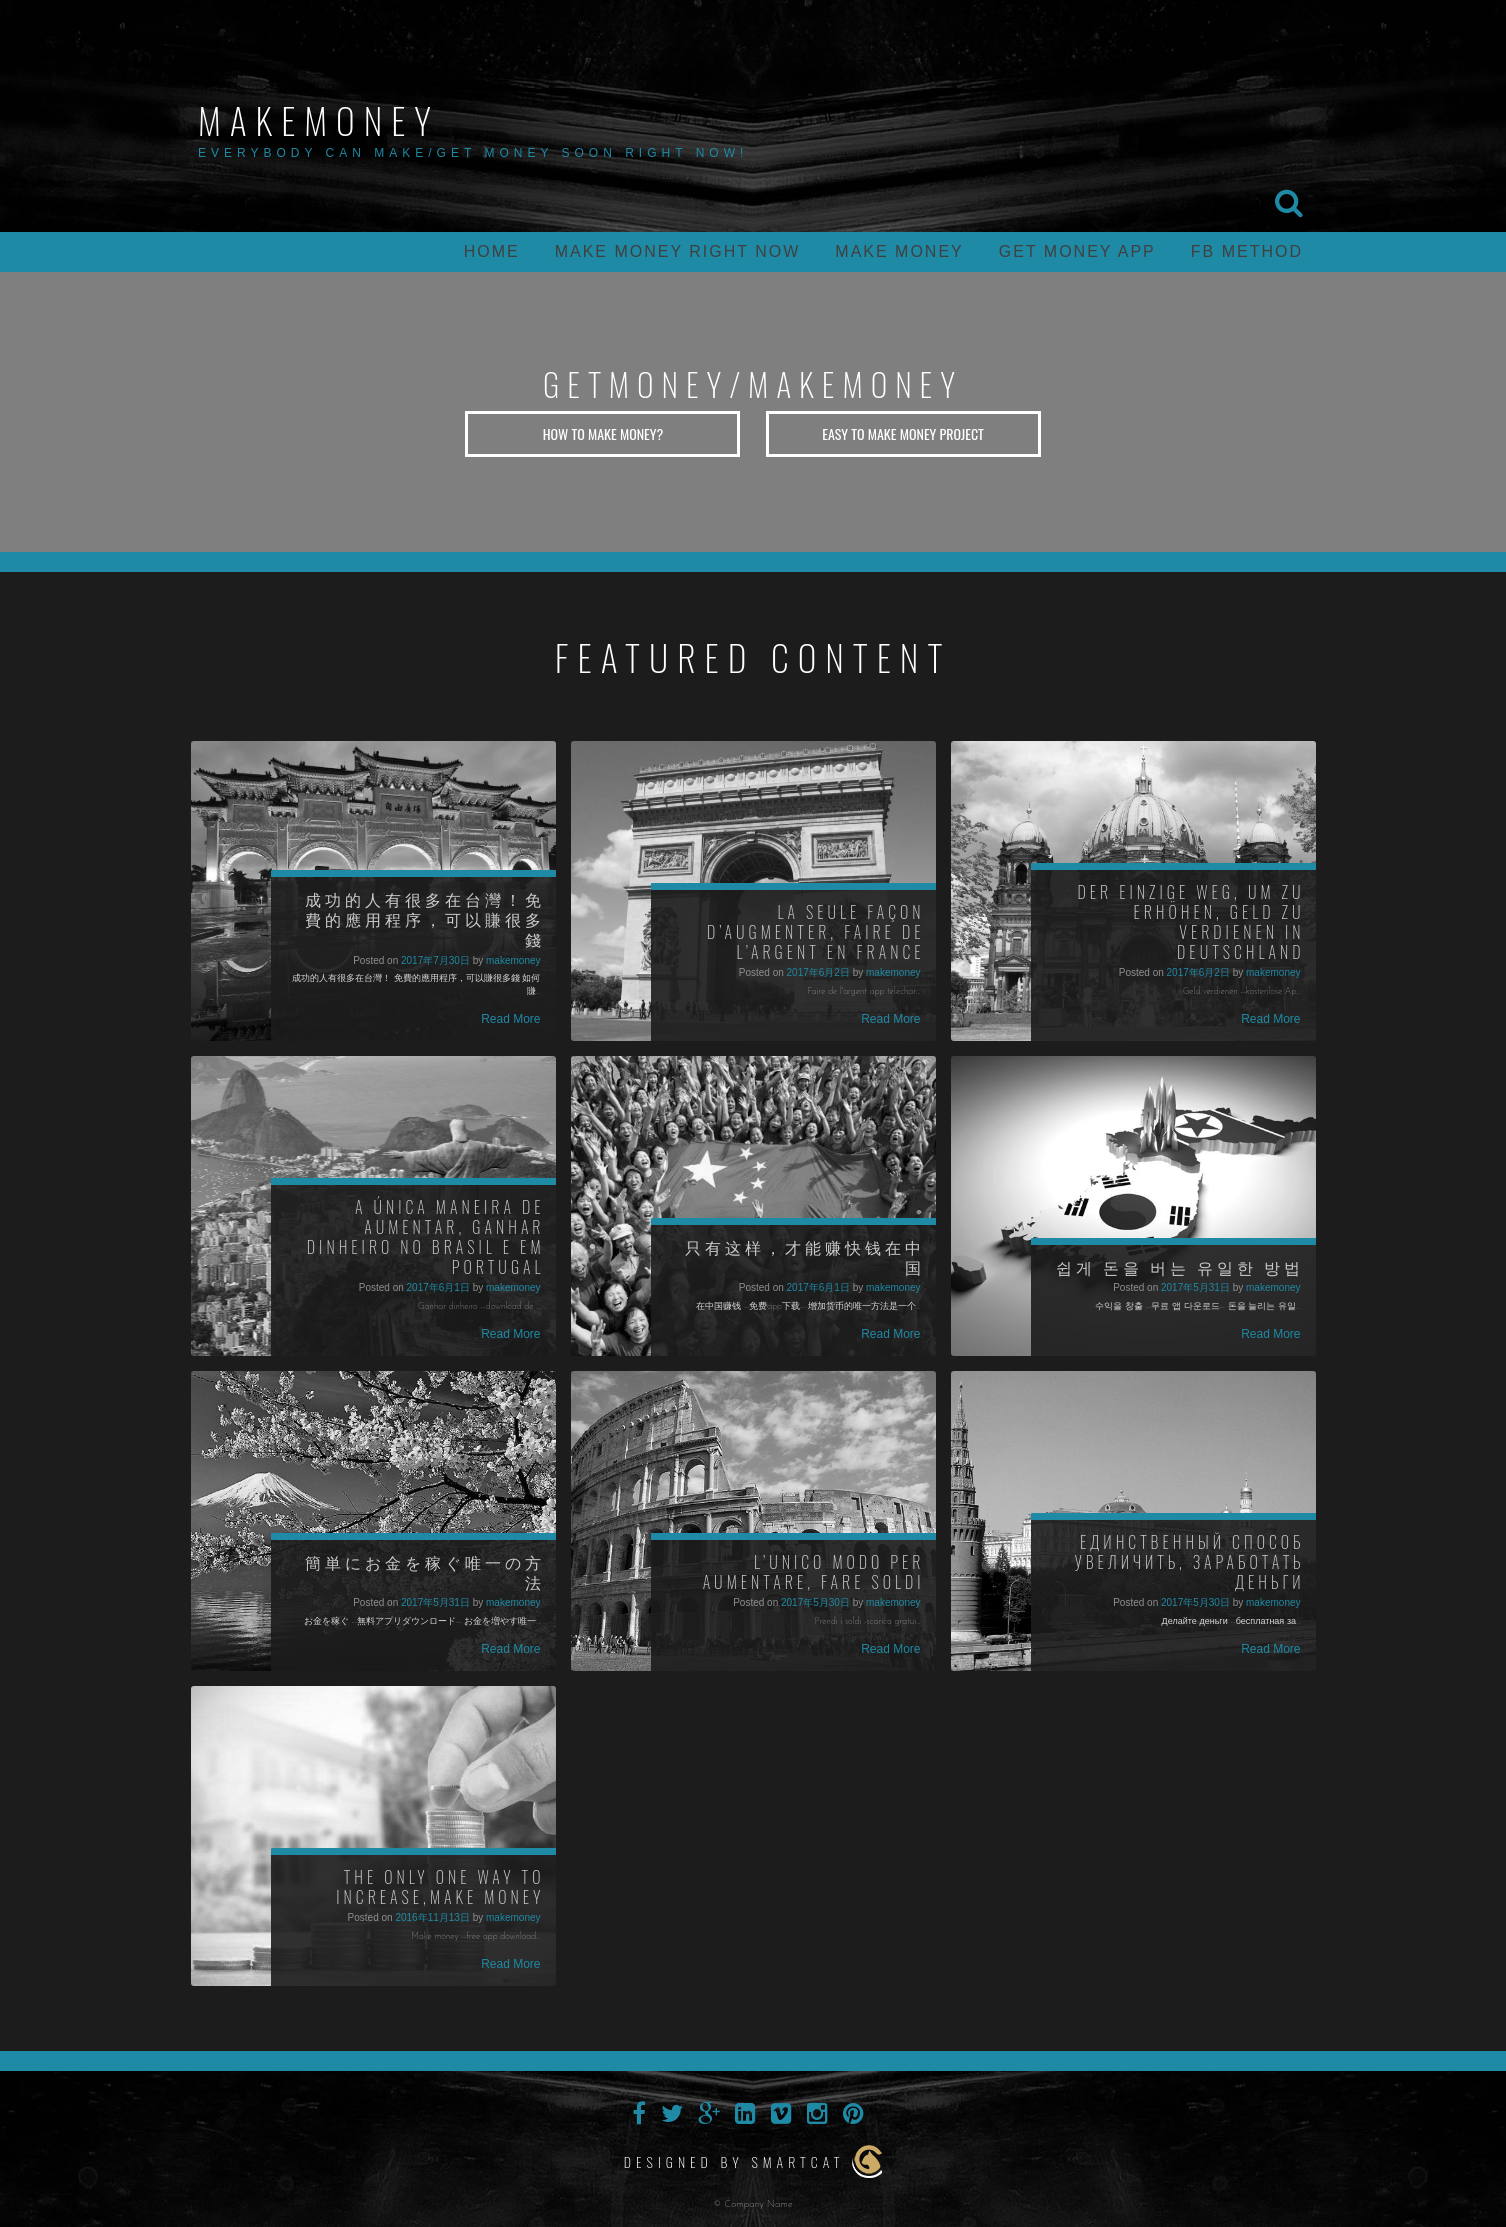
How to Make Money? (603, 433)
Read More (510, 1019)
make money (899, 251)
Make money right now (678, 251)
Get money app (1077, 251)
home (492, 251)
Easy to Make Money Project (903, 433)
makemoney (319, 119)
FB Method (1247, 251)
